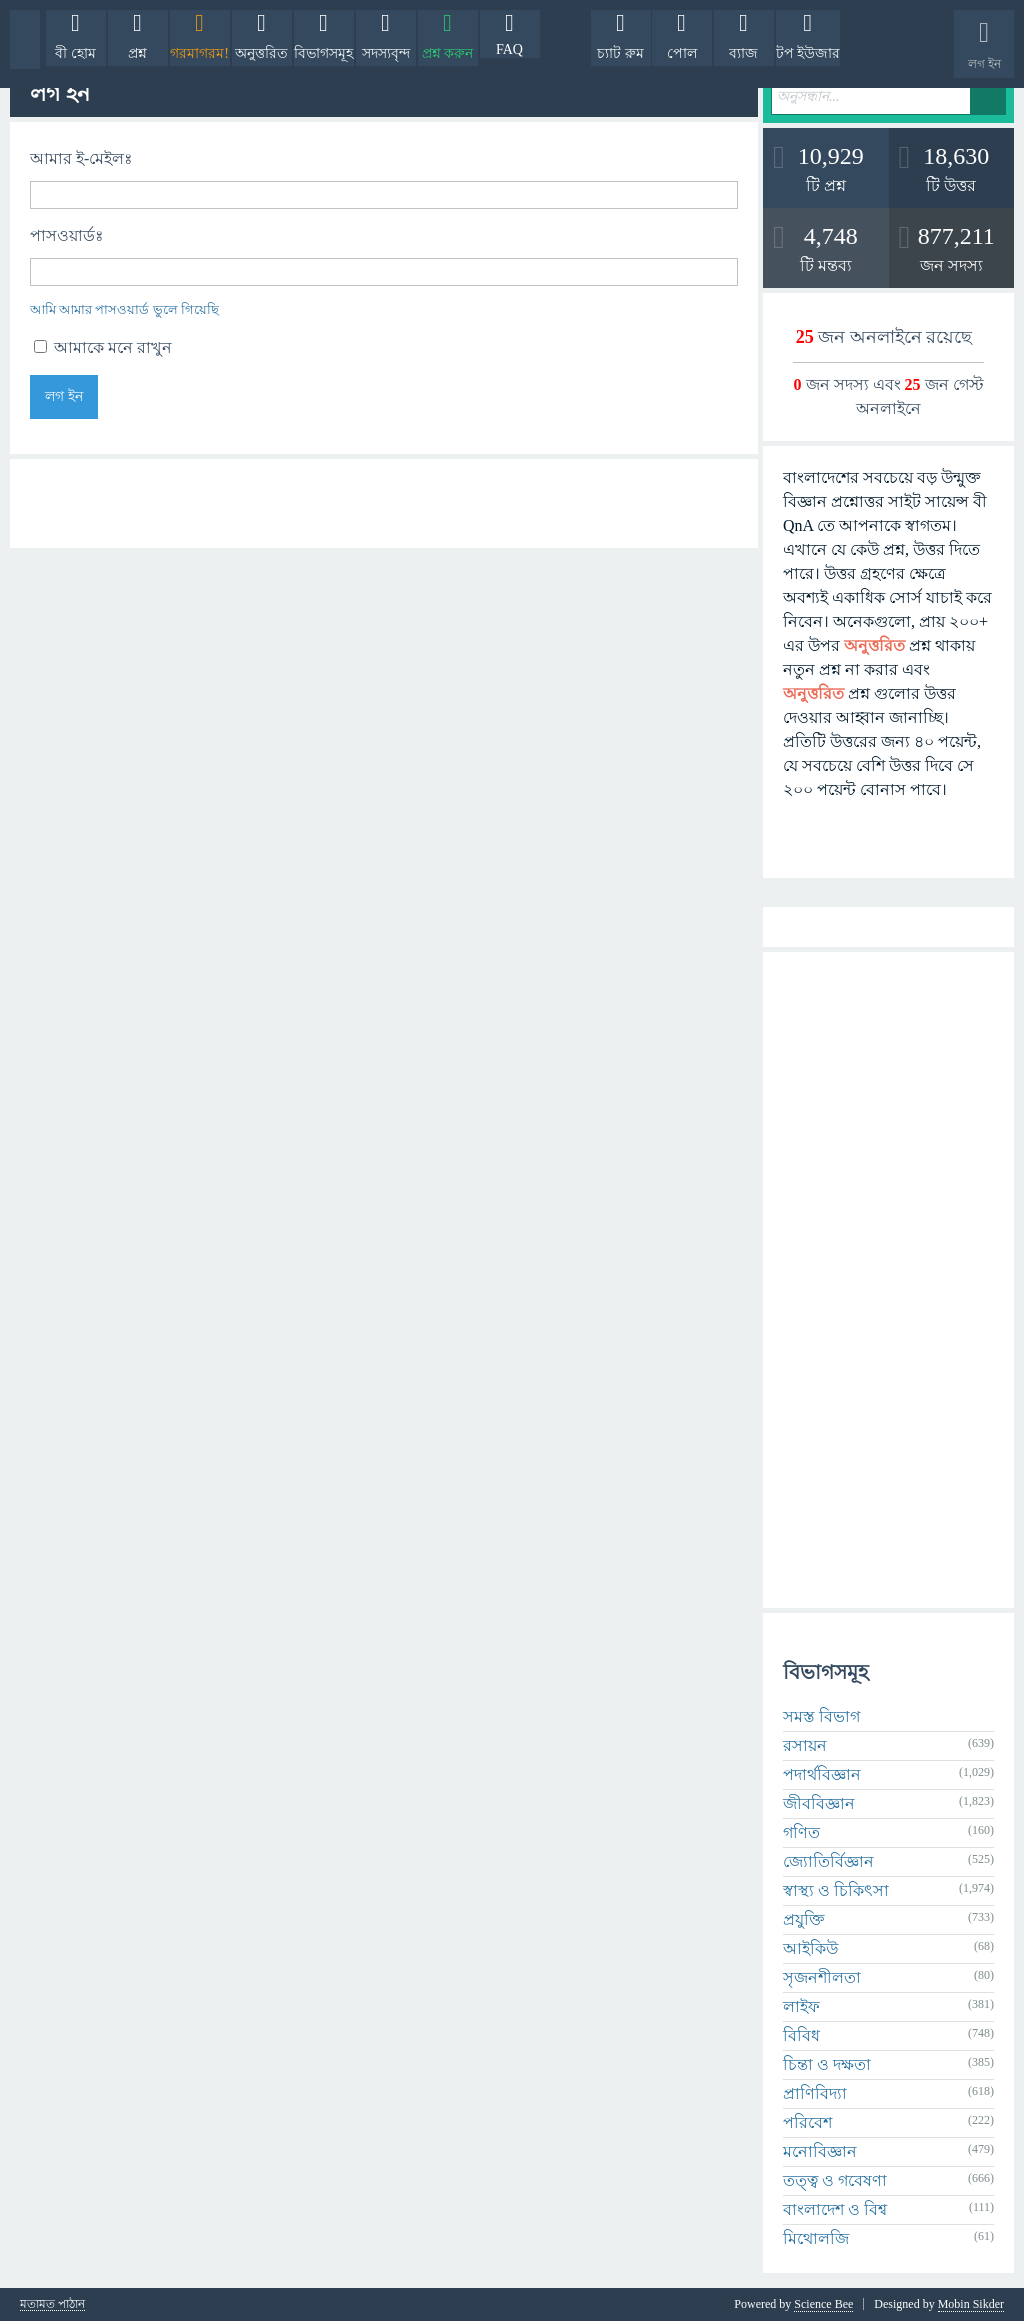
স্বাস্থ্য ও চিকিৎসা (836, 1890)
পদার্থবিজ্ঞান (822, 1774)
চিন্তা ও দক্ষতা (827, 2064)
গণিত (801, 1832)
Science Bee (823, 2304)
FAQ (509, 49)
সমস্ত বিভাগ (821, 1716)
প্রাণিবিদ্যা (815, 2093)
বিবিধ (801, 2035)
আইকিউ (810, 1948)
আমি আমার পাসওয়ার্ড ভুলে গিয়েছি (124, 310)
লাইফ (801, 2006)
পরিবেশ (807, 2122)
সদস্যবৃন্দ (386, 53)
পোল (682, 53)
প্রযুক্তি (804, 1919)
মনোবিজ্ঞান (820, 2151)
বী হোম (75, 53)
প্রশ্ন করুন (448, 53)
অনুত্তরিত (261, 53)
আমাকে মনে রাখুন (103, 347)
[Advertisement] (888, 1280)
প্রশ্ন (137, 53)
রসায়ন (805, 1745)
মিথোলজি (816, 2238)
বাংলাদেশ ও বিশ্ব (835, 2209)
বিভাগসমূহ (323, 53)
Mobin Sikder (971, 2304)
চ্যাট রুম (620, 53)
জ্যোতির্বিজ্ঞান (828, 1861)
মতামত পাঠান (52, 2304)
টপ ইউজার (808, 53)
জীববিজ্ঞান (819, 1803)
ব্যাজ (743, 53)
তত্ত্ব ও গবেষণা (835, 2180)
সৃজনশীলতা (822, 1977)
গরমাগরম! (199, 53)
